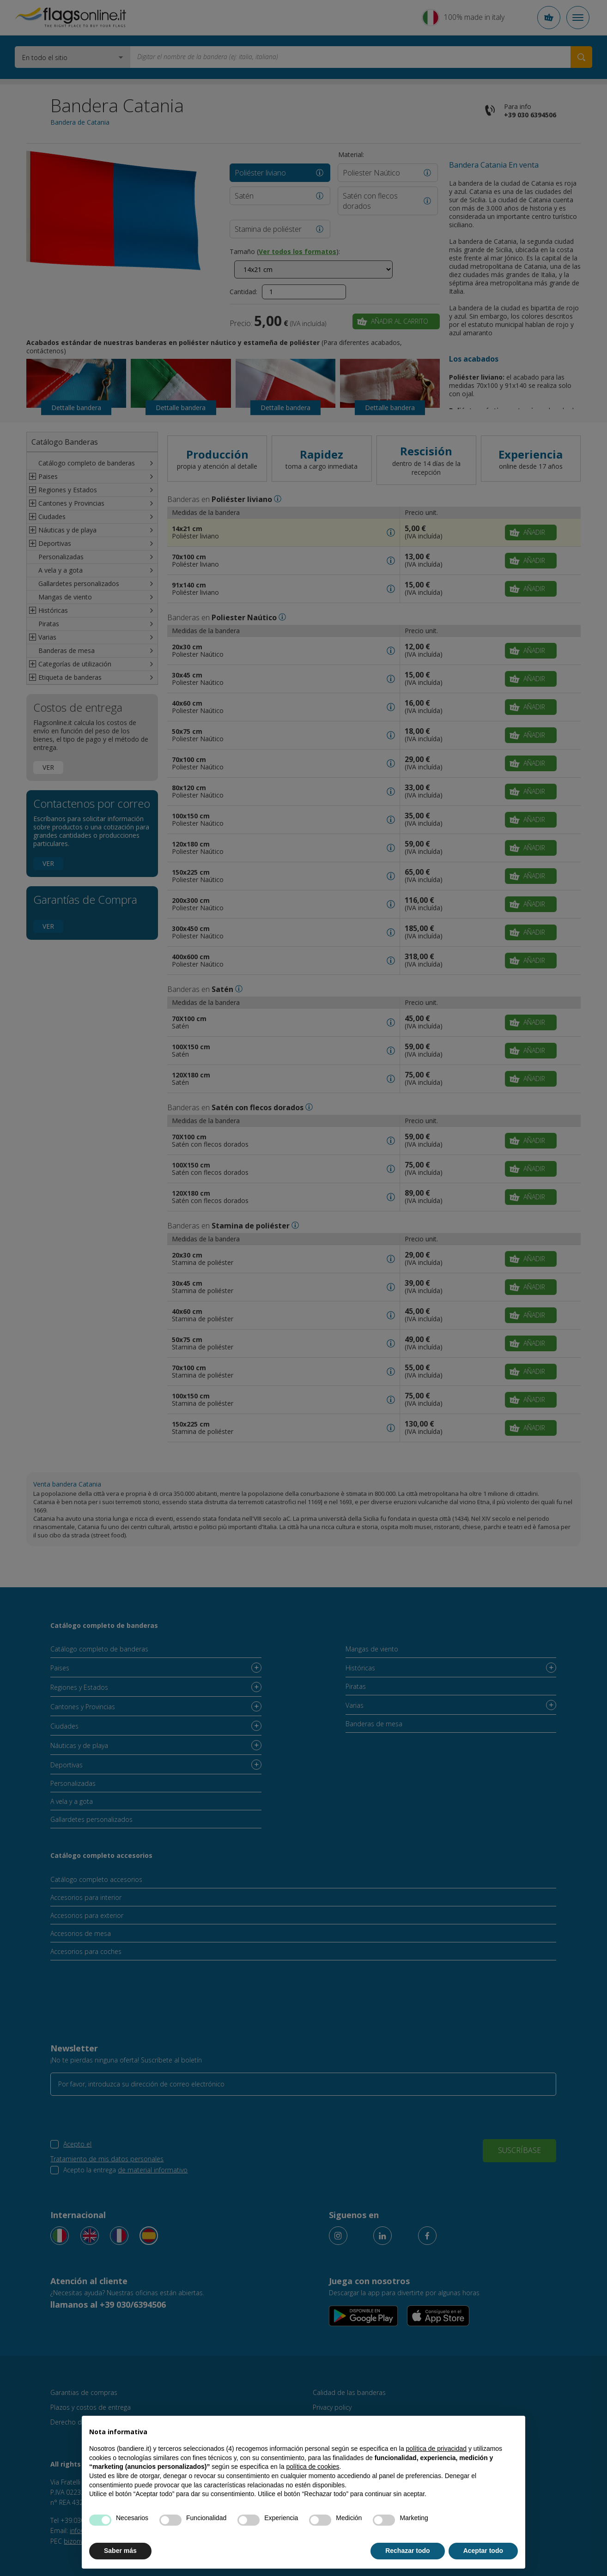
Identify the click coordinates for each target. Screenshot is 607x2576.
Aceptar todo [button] (483, 2550)
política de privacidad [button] (436, 2448)
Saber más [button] (120, 2550)
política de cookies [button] (312, 2466)
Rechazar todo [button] (407, 2550)
